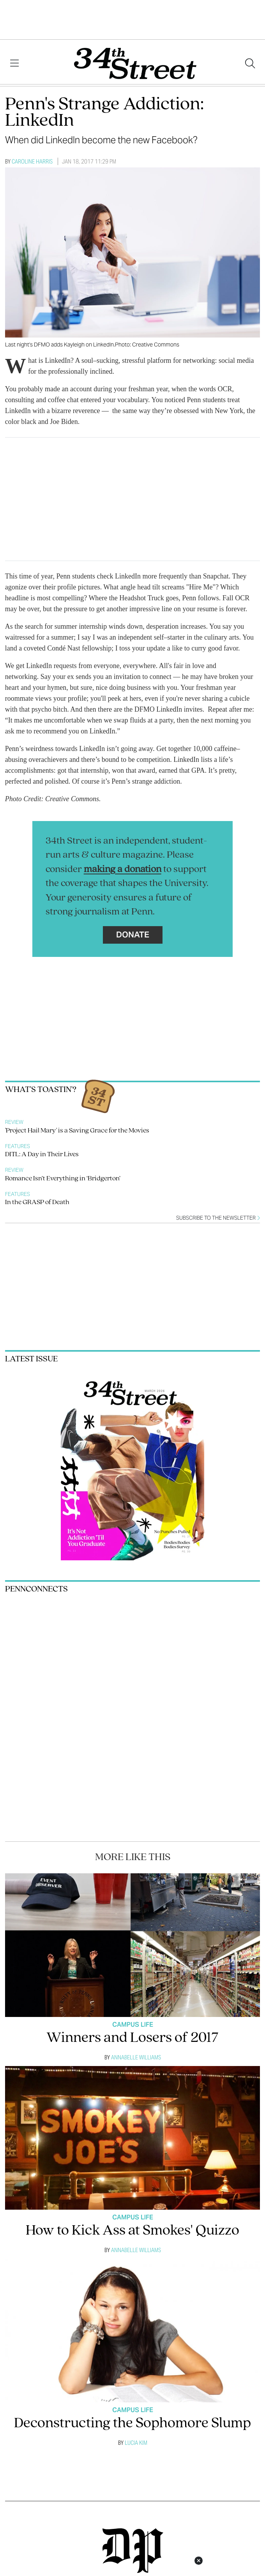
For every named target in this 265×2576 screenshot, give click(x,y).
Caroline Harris (32, 161)
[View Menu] (14, 63)
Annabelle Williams (136, 2057)
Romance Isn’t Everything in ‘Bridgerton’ (62, 1178)
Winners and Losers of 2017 (132, 2038)
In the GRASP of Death (37, 1202)
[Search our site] (250, 63)
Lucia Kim (136, 2442)
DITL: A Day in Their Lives (42, 1154)
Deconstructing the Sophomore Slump (132, 2423)
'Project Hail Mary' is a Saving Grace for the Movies (77, 1130)
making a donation (122, 869)
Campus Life (132, 2024)
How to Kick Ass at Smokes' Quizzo (132, 2230)
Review (14, 1122)
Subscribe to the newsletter (218, 1218)
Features (17, 1146)
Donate (132, 934)
